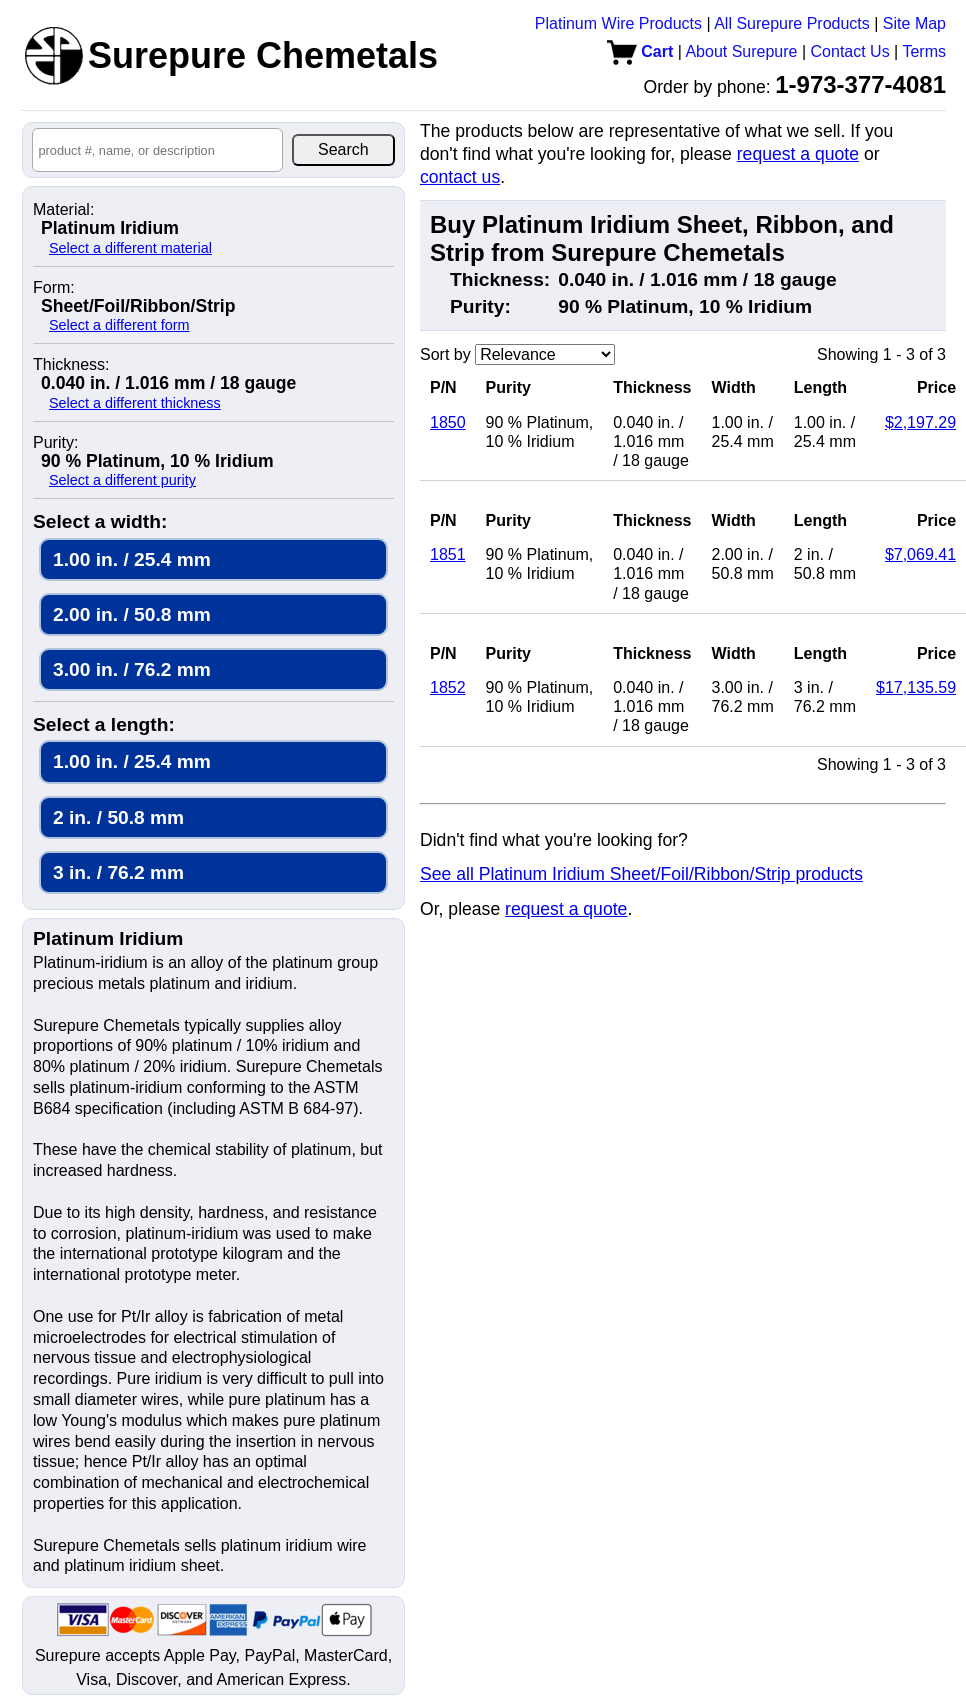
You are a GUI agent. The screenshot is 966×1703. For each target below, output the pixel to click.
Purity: (55, 443)
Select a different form (119, 325)
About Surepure (741, 51)
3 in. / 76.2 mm (118, 872)
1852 (448, 687)
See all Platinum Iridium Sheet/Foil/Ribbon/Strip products (641, 874)
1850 (448, 422)
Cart (640, 51)
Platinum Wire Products (618, 23)
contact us (460, 177)
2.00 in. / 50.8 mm (132, 614)
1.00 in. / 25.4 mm (132, 559)
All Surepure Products (792, 23)
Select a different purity (122, 480)
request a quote (798, 154)
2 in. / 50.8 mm (118, 817)
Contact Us (850, 51)
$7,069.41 (920, 554)
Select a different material (130, 248)
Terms (924, 51)
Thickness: (71, 365)
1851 (448, 554)
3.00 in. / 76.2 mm (132, 669)
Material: (63, 210)
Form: (54, 288)
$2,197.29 (920, 422)
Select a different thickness (135, 403)
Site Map (914, 23)
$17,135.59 (916, 687)
